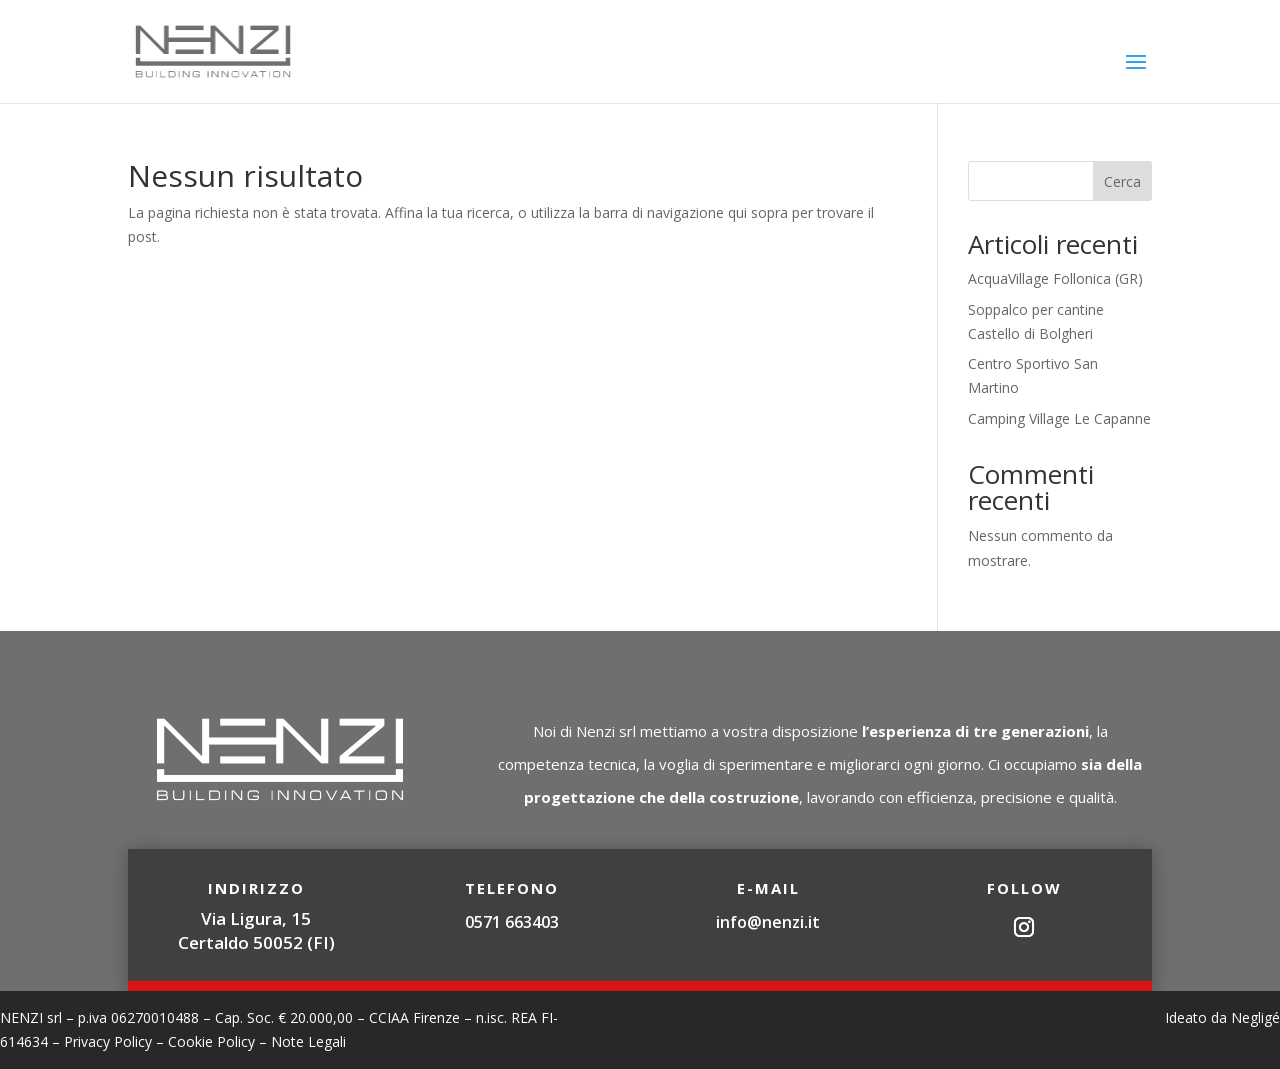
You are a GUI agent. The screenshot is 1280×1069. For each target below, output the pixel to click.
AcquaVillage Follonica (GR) (1055, 278)
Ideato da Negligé (1222, 1017)
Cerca (1122, 181)
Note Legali (308, 1041)
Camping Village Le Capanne (1059, 418)
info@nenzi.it (768, 922)
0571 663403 (512, 922)
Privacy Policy (108, 1041)
